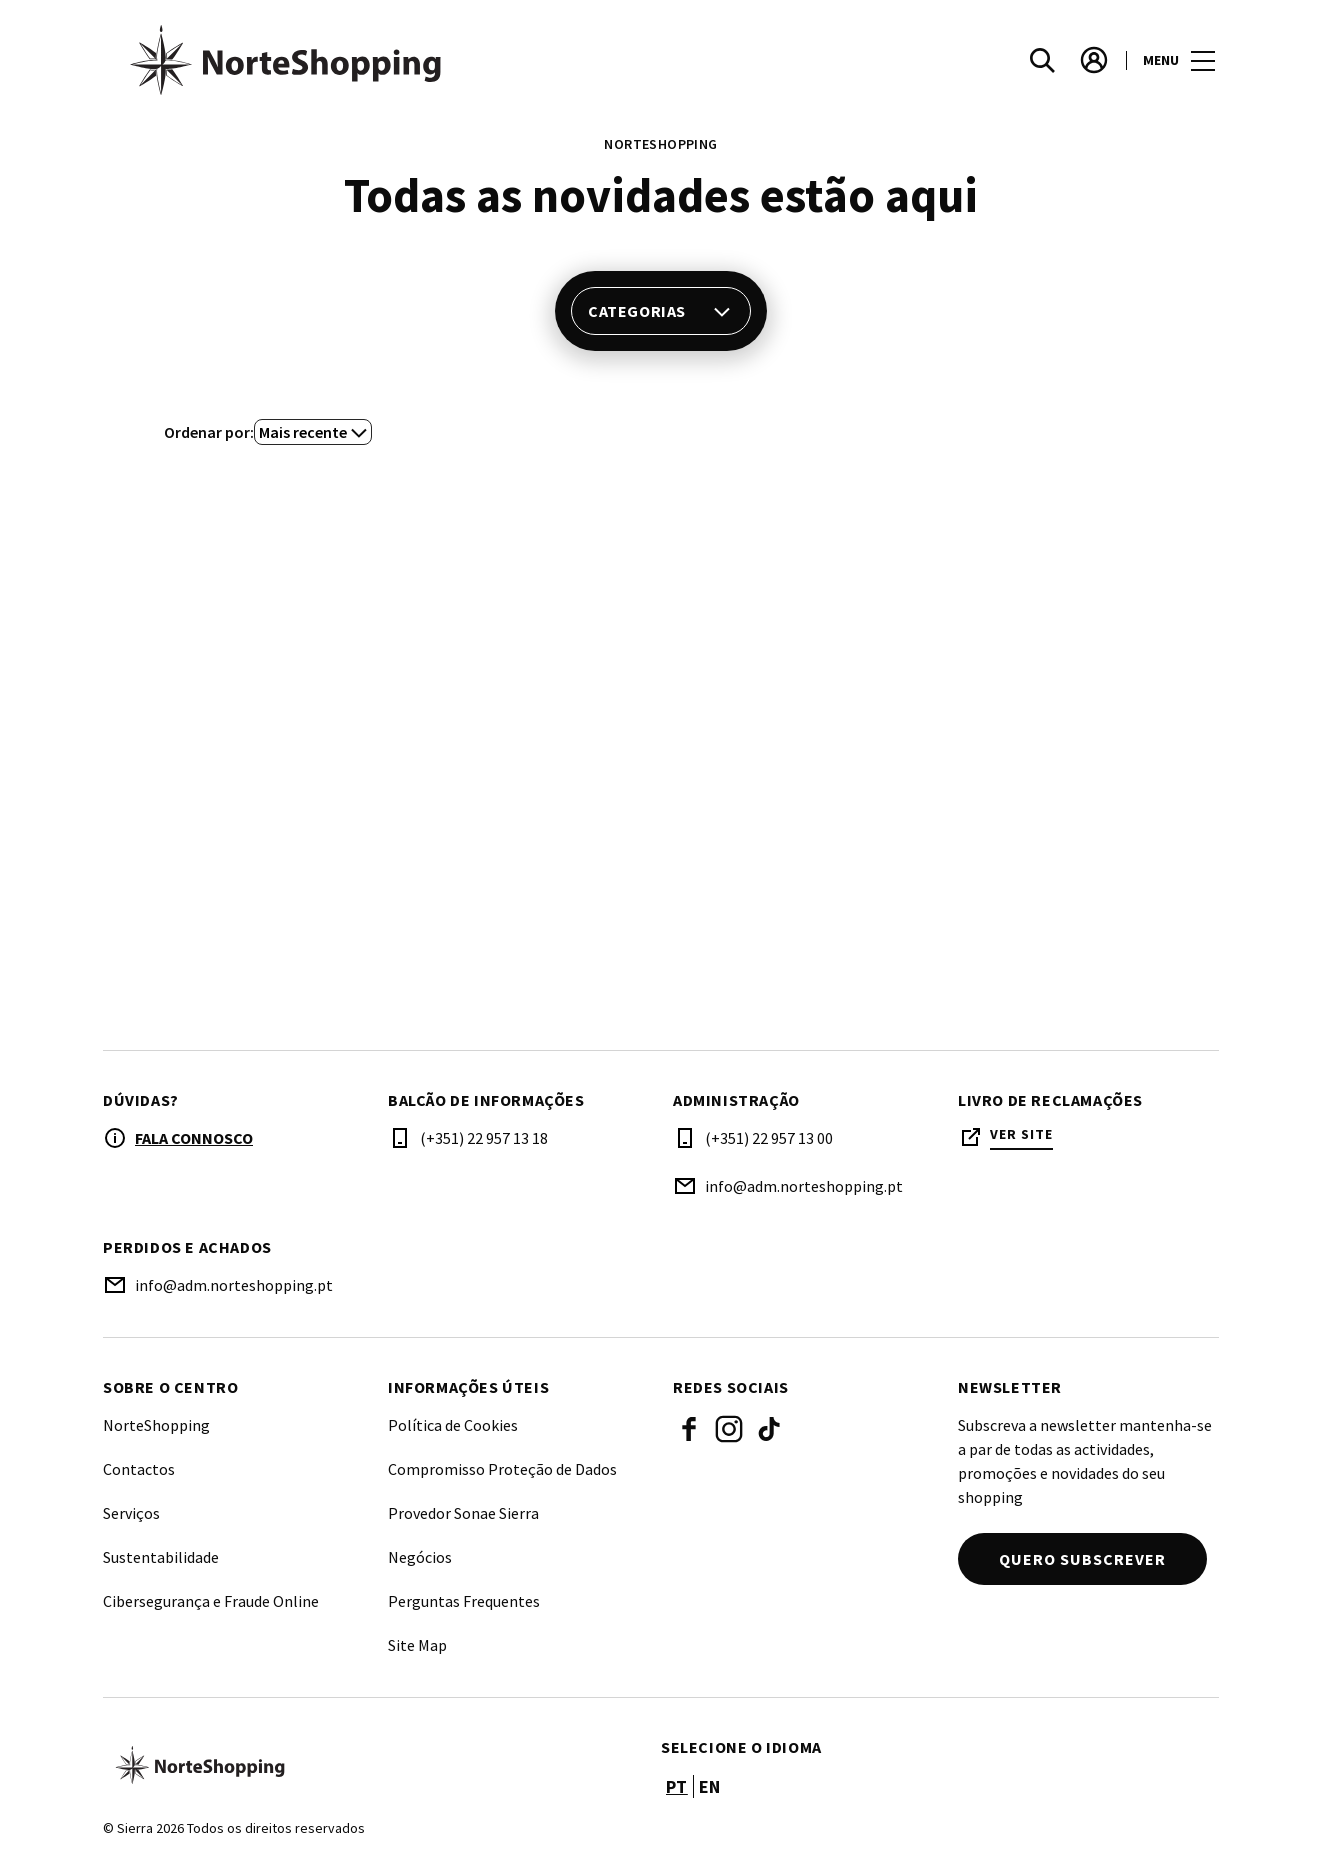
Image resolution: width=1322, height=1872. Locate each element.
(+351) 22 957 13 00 (769, 1138)
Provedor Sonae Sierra (463, 1513)
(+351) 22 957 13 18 (484, 1138)
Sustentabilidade (161, 1557)
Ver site (1021, 1134)
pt (677, 1786)
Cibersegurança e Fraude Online (211, 1601)
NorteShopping (156, 1425)
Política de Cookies (453, 1425)
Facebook (689, 1429)
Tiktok (769, 1429)
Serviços (131, 1513)
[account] (1094, 60)
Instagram (729, 1429)
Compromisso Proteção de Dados (502, 1469)
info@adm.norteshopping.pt (804, 1186)
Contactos (139, 1469)
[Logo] (370, 1765)
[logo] (384, 60)
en (710, 1786)
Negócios (420, 1557)
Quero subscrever (1082, 1559)
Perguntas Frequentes (464, 1601)
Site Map (417, 1645)
